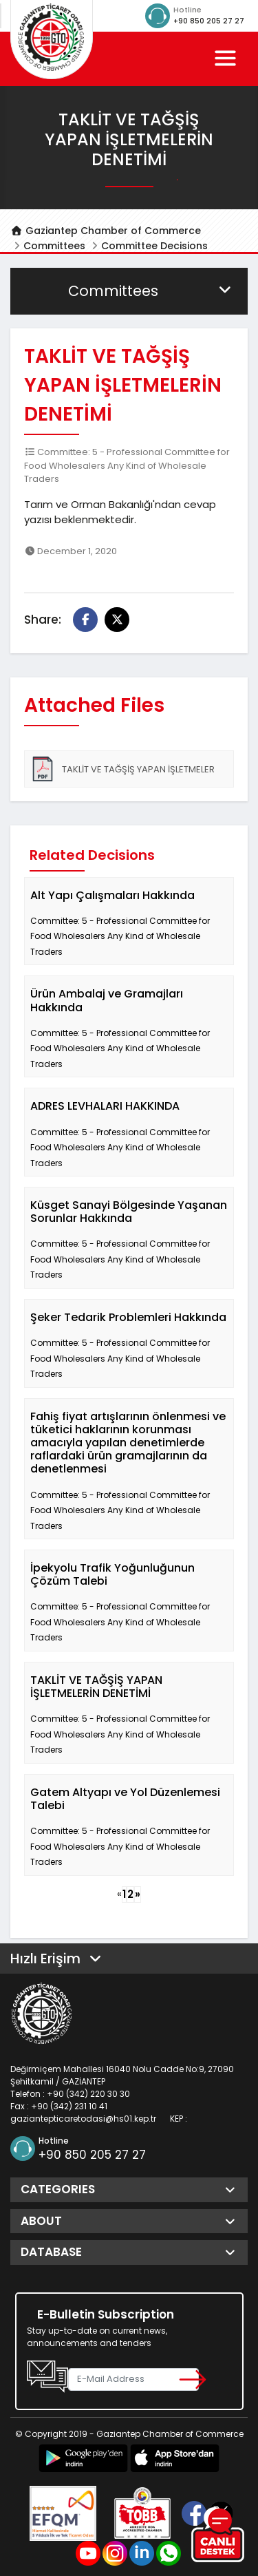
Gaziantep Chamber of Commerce (105, 230)
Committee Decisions (154, 246)
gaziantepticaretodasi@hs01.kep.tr (83, 2118)
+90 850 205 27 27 (208, 21)
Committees (54, 246)
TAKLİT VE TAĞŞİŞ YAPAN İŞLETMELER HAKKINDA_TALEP (122, 772)
